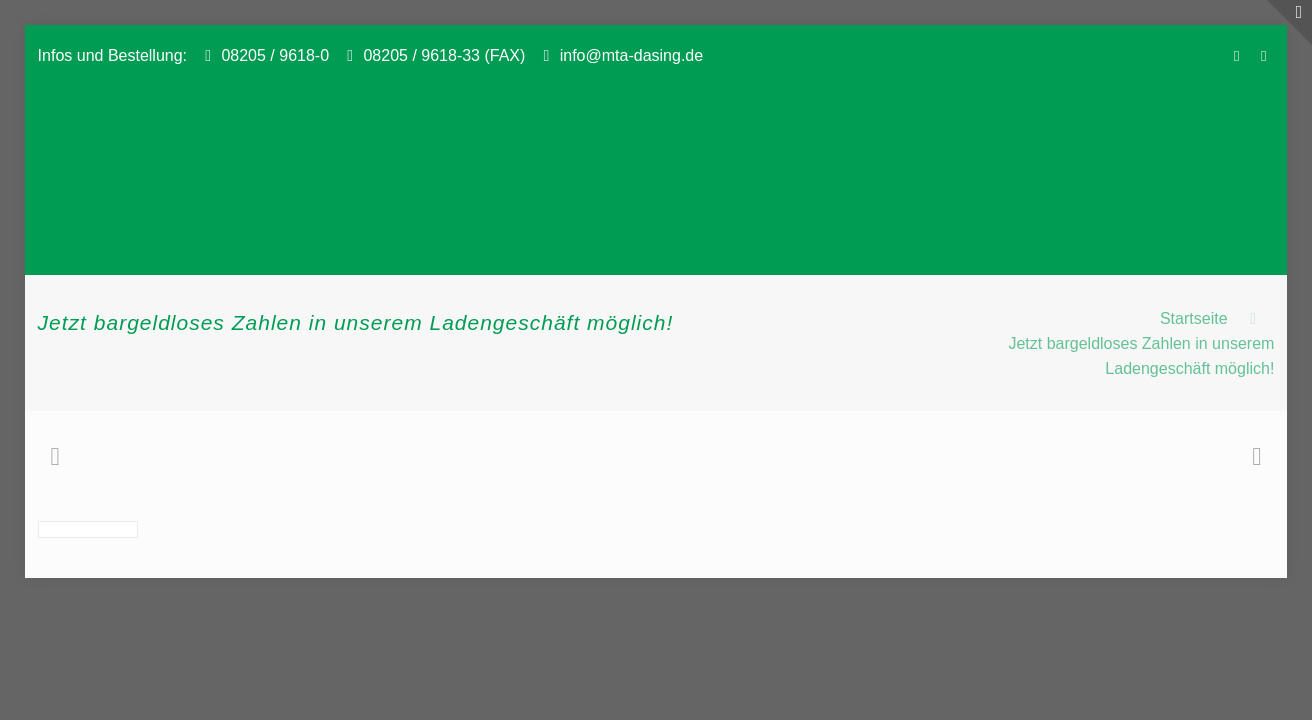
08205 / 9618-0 (275, 55)
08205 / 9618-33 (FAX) (444, 55)
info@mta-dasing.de (631, 55)
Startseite (1194, 318)
